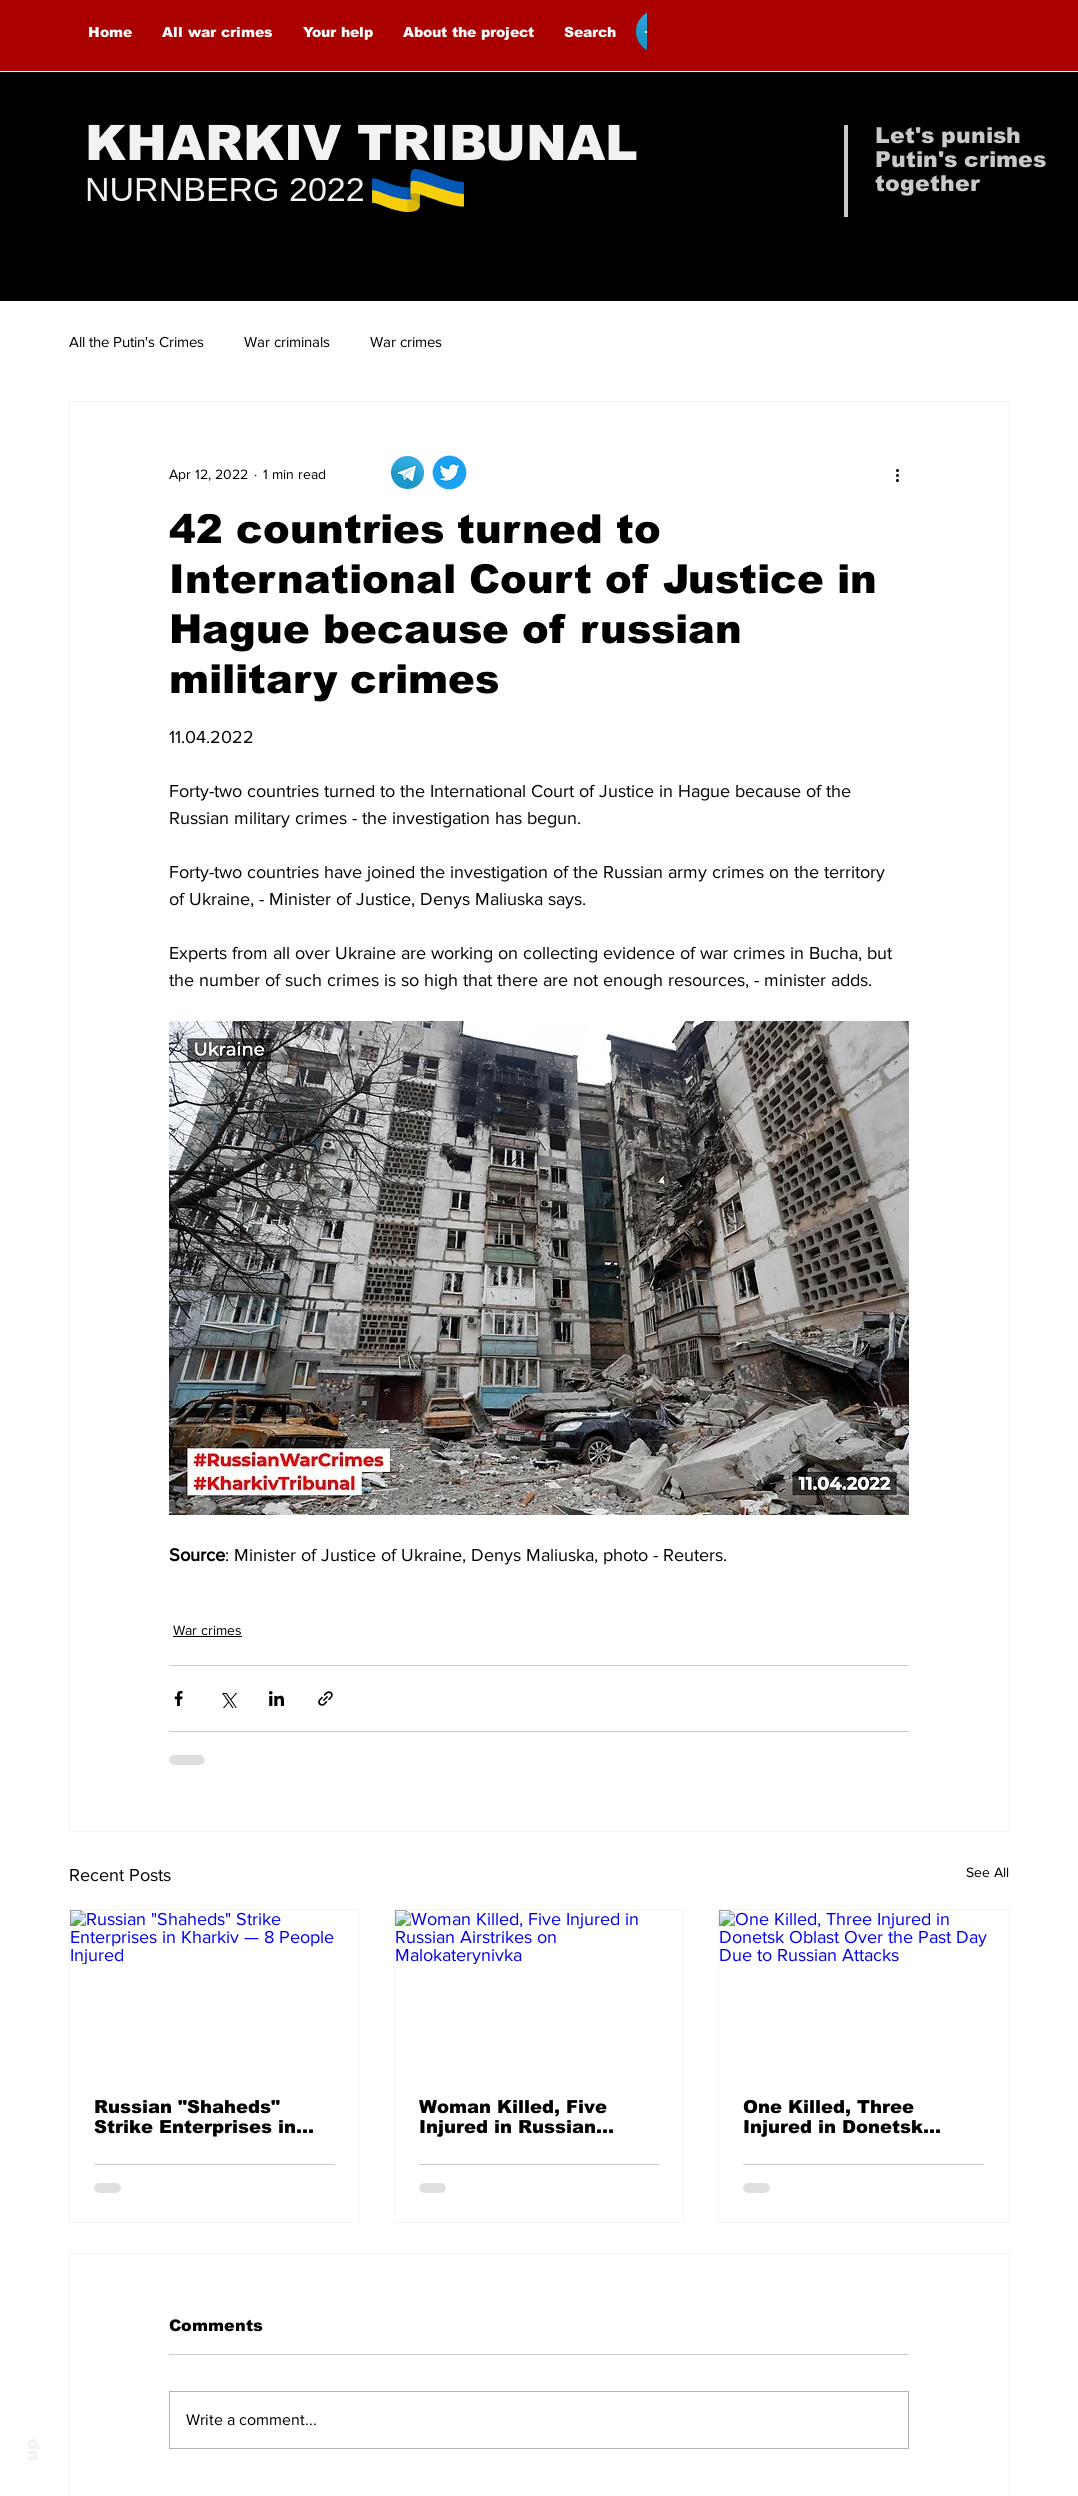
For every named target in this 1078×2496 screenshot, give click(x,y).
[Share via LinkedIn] (276, 1698)
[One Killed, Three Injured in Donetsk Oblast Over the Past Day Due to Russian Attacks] (863, 1991)
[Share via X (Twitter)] (227, 1698)
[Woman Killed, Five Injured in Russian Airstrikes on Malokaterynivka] (539, 1991)
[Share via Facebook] (178, 1698)
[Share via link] (325, 1698)
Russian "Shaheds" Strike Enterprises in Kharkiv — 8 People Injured (195, 2117)
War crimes (406, 341)
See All (987, 1872)
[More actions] (897, 474)
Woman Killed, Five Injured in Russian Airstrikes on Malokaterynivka (513, 2117)
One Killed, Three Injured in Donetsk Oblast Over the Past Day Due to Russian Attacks (845, 2117)
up (31, 2450)
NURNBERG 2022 (225, 189)
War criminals (287, 341)
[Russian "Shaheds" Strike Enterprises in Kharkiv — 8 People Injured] (214, 1991)
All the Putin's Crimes (136, 341)
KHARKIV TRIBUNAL (361, 143)
